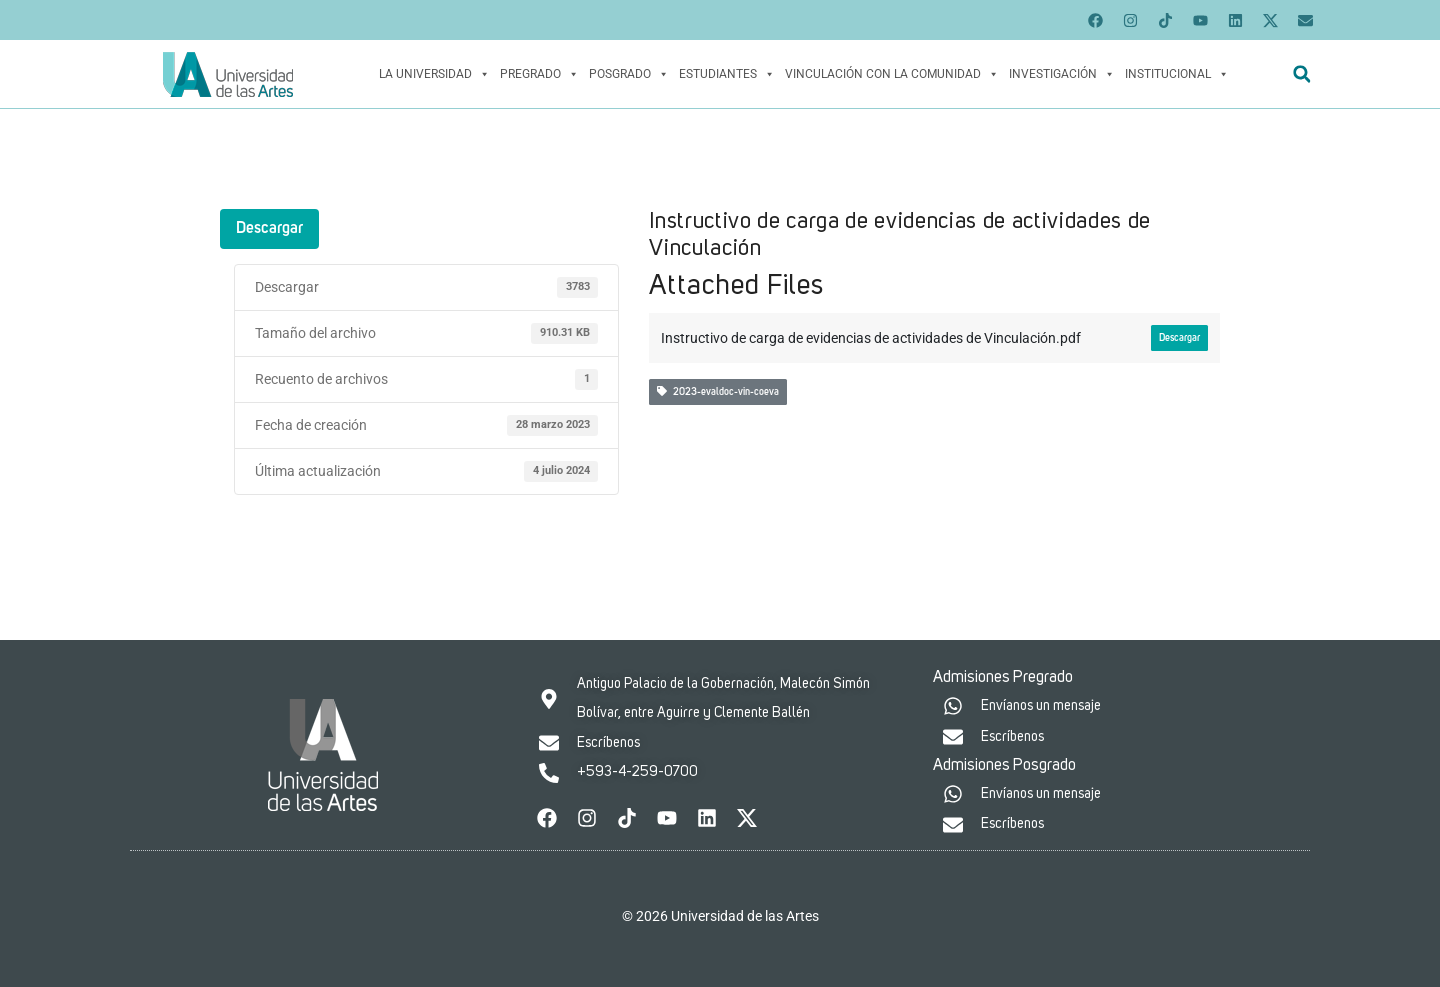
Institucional (1177, 74)
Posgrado (629, 74)
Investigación (1062, 74)
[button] (1301, 74)
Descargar (269, 229)
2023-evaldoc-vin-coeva (718, 391)
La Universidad (434, 74)
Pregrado (539, 74)
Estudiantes (727, 74)
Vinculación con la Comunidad (892, 74)
